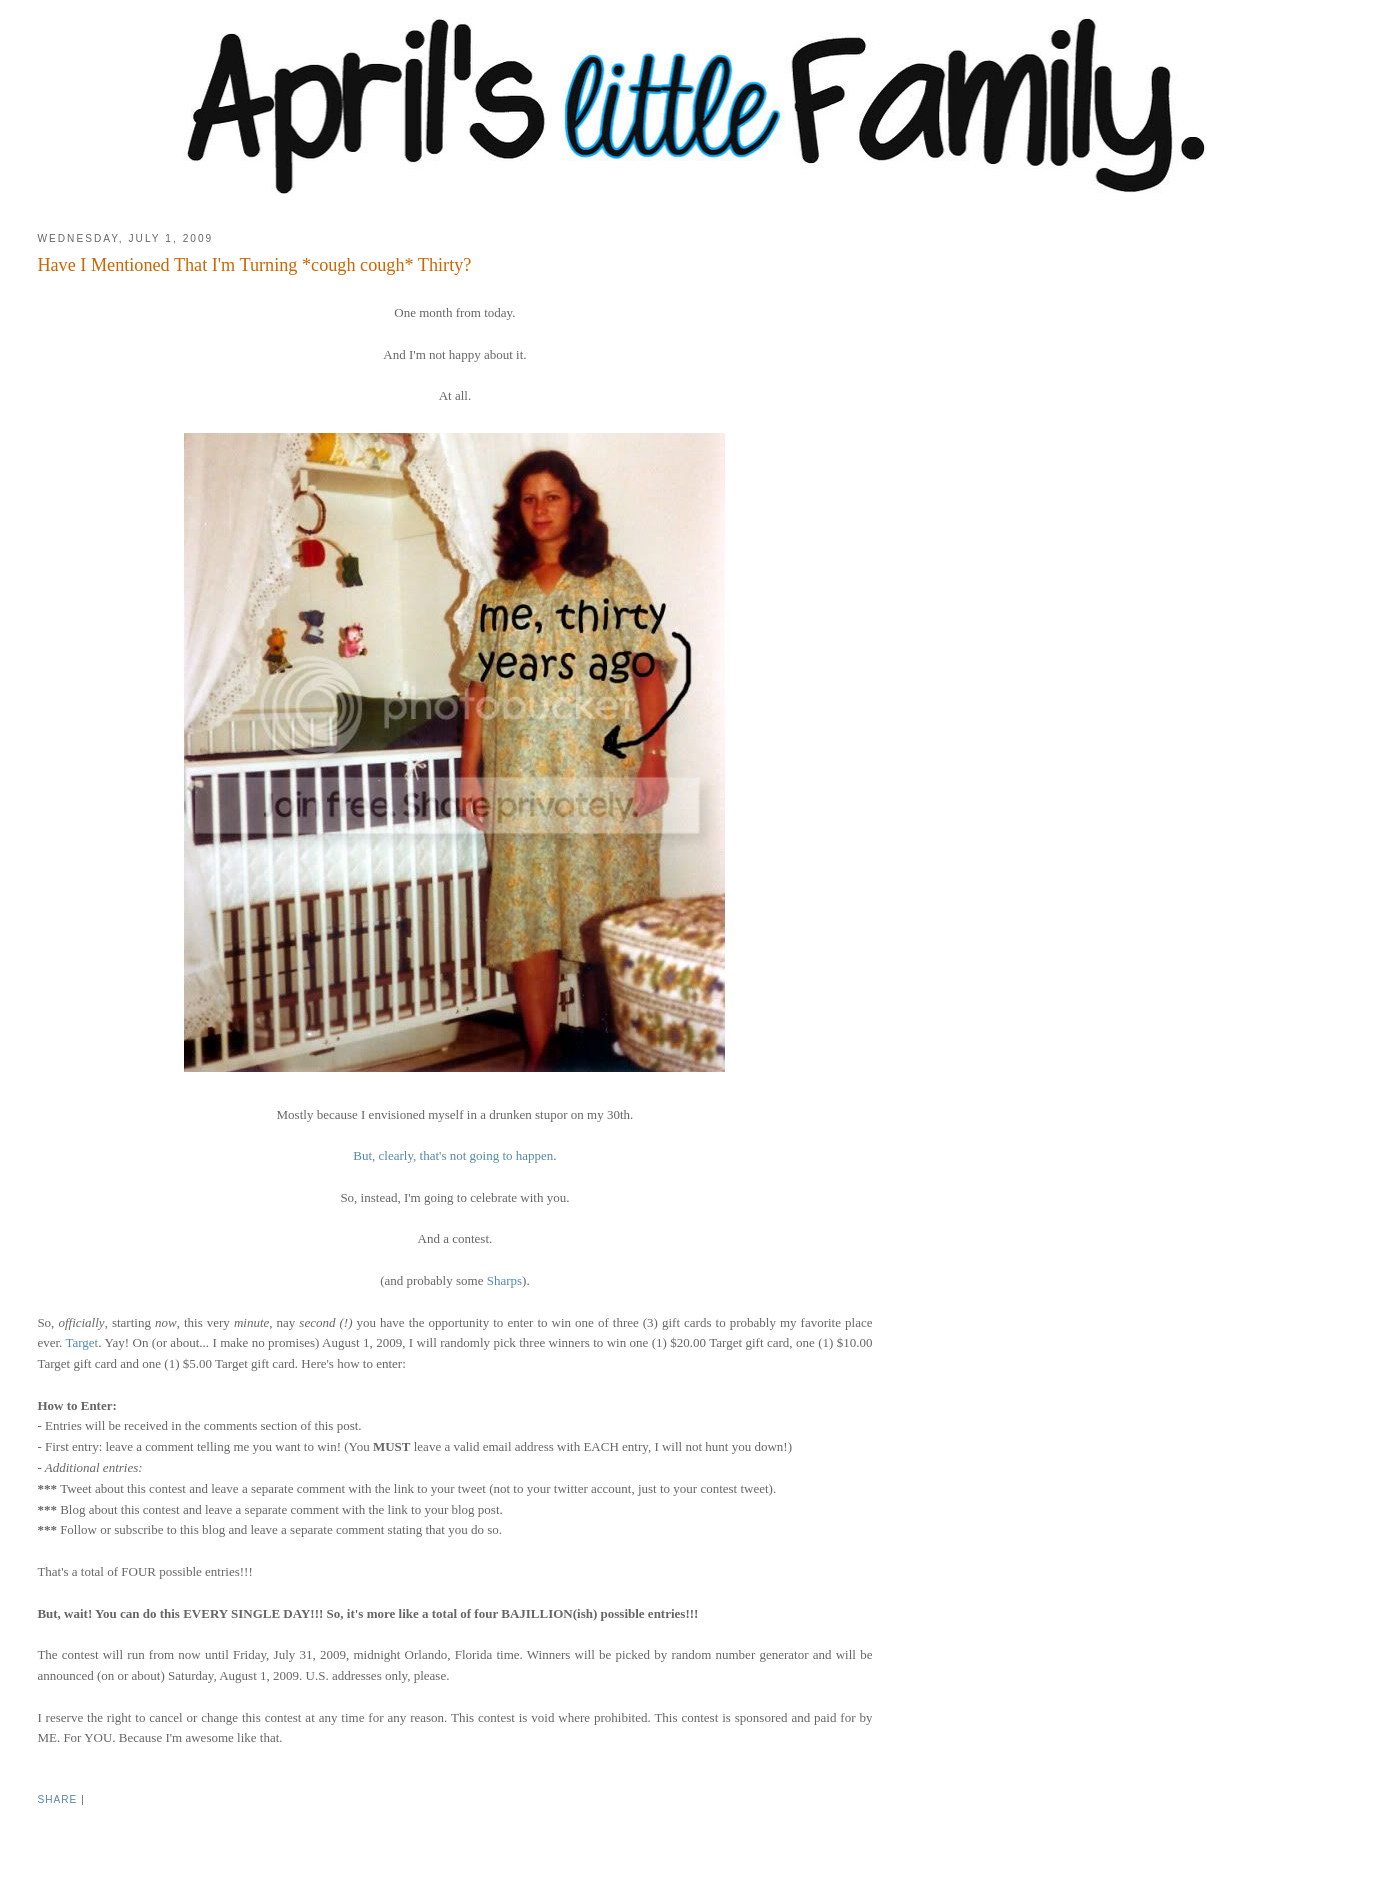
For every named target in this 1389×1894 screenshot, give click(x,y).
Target (81, 1342)
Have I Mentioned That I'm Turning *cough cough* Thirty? (254, 265)
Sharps (504, 1280)
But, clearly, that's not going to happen (453, 1155)
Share (57, 1799)
